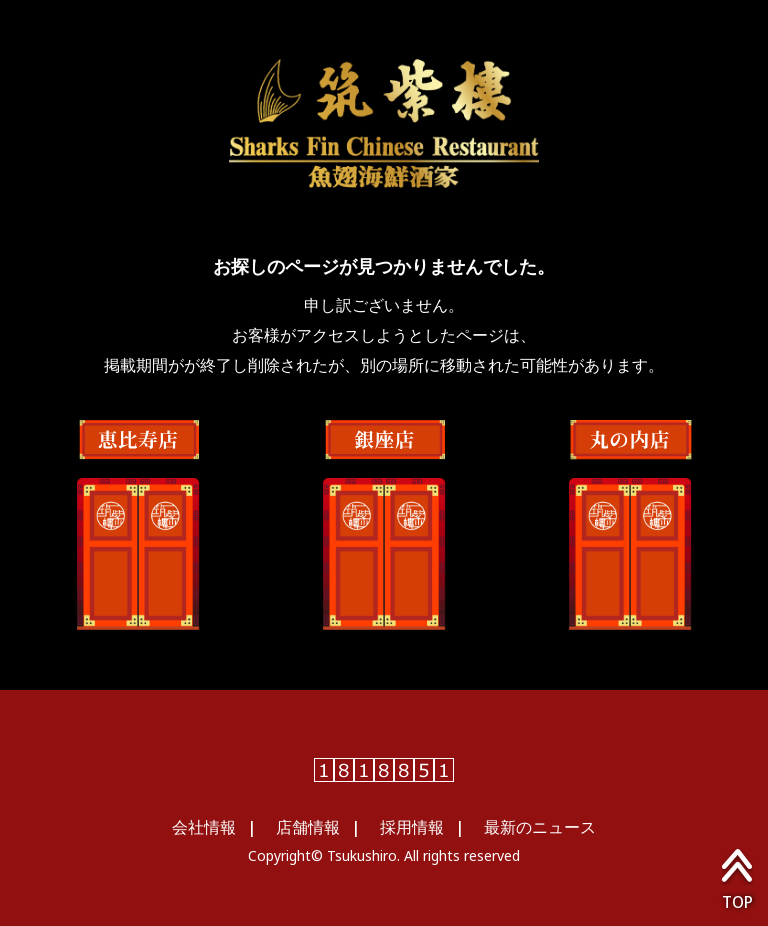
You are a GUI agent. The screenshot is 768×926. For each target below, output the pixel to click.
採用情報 (412, 827)
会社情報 (204, 827)
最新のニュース (540, 827)
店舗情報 (308, 827)
